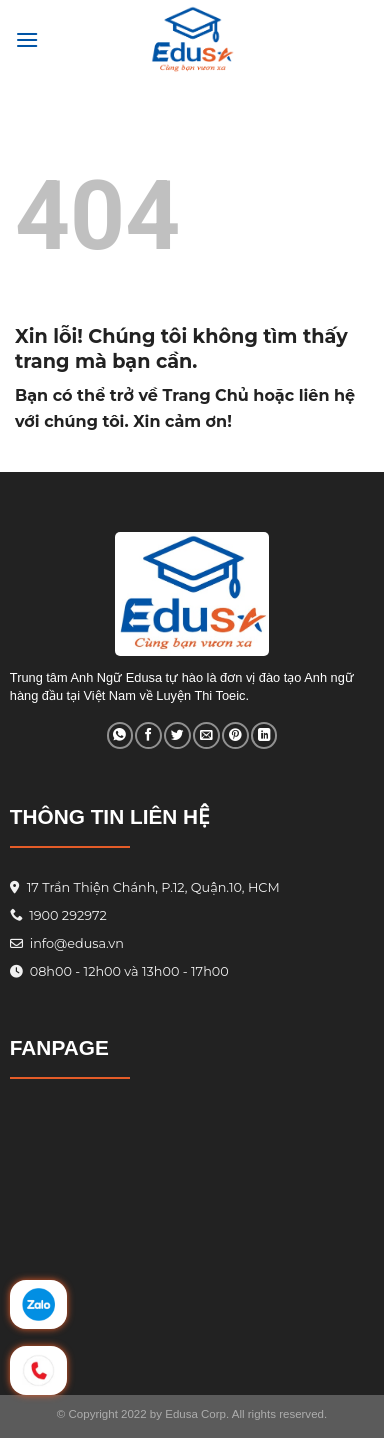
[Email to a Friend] (206, 735)
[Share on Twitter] (177, 735)
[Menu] (27, 39)
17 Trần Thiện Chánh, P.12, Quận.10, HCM (151, 887)
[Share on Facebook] (148, 735)
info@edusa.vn (75, 943)
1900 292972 (58, 915)
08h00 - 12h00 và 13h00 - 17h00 (127, 971)
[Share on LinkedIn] (264, 735)
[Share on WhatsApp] (120, 735)
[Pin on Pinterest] (235, 735)
